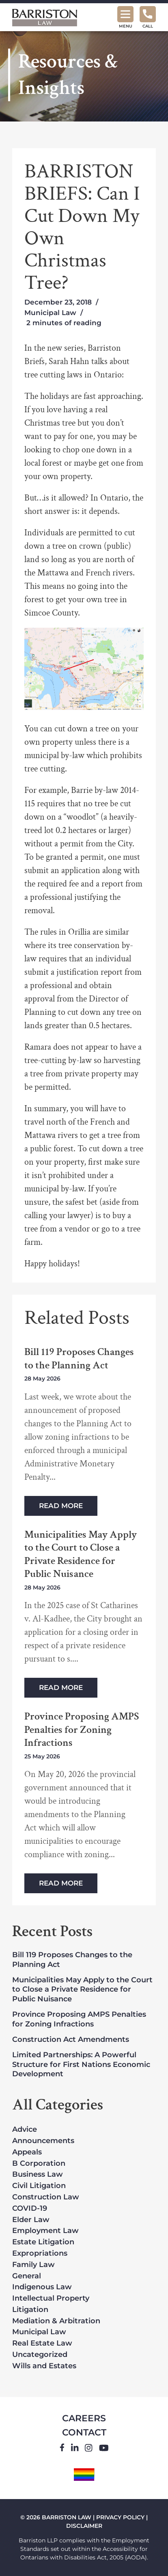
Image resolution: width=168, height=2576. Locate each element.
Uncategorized (39, 2355)
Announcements (43, 2141)
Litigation (30, 2310)
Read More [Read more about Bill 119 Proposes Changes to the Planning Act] (61, 1506)
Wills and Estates (44, 2366)
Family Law (33, 2265)
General (26, 2276)
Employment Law (45, 2231)
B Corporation (38, 2164)
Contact (84, 2432)
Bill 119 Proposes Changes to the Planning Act (79, 1358)
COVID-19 (29, 2209)
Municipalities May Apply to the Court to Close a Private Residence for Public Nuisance (80, 1554)
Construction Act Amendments (70, 2039)
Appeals (27, 2152)
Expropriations (39, 2254)
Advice (24, 2130)
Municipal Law (50, 313)
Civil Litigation (39, 2186)
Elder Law (31, 2220)
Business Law (37, 2175)
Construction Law (45, 2197)
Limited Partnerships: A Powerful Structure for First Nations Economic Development (81, 2064)
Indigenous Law (42, 2287)
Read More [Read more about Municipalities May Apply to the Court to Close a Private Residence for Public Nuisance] (61, 1687)
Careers (84, 2418)
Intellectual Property (50, 2299)
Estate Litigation (43, 2242)
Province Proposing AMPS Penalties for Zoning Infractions (81, 1729)
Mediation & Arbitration (56, 2321)
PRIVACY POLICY (120, 2517)
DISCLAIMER (84, 2525)
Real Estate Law (42, 2343)
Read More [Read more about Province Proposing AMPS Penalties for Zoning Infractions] (61, 1883)
